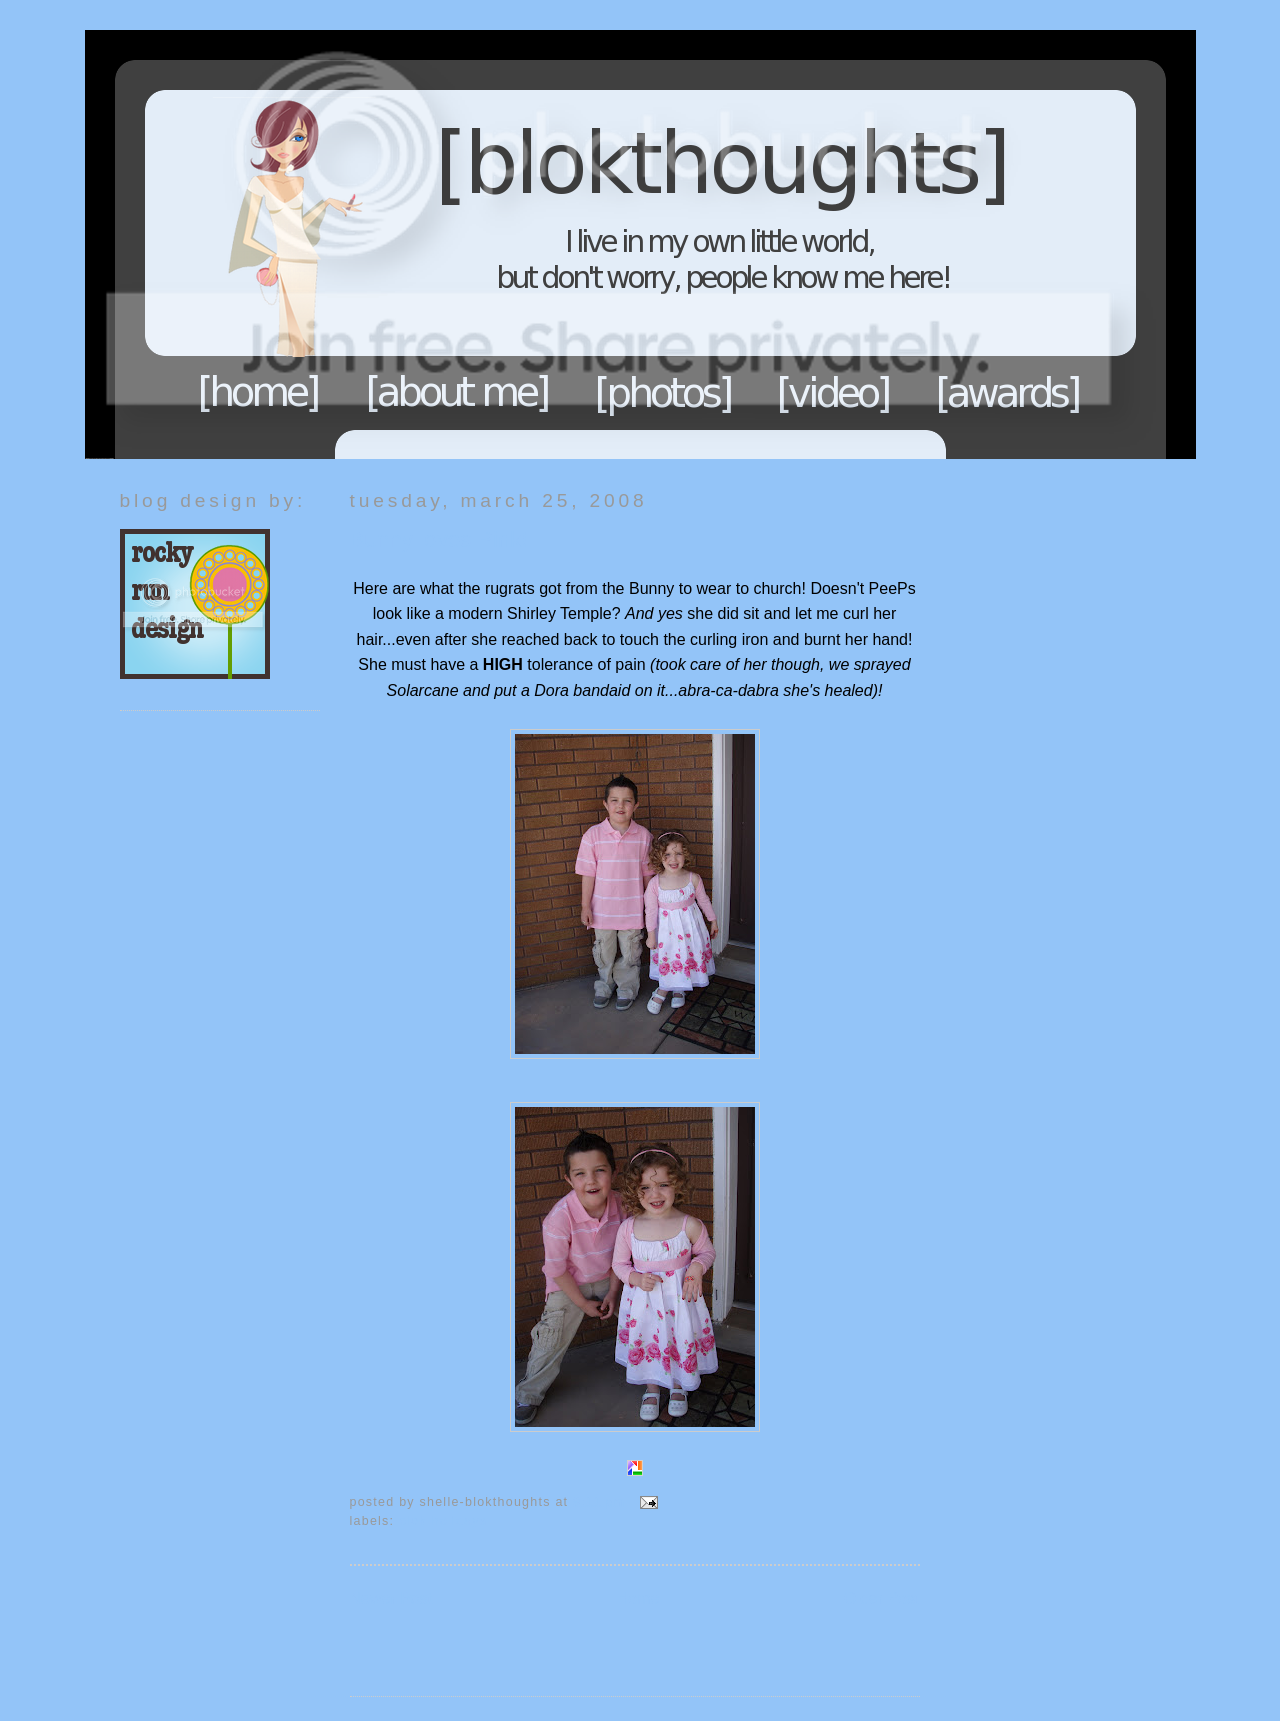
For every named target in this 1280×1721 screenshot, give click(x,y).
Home (259, 392)
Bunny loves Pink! (439, 539)
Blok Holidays (443, 1521)
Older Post (882, 1598)
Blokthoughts (585, 244)
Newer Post (391, 1598)
